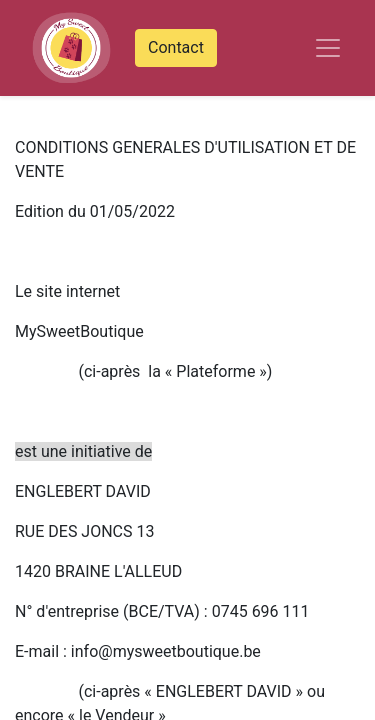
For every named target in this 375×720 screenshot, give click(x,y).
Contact (176, 47)
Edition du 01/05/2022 (95, 211)
